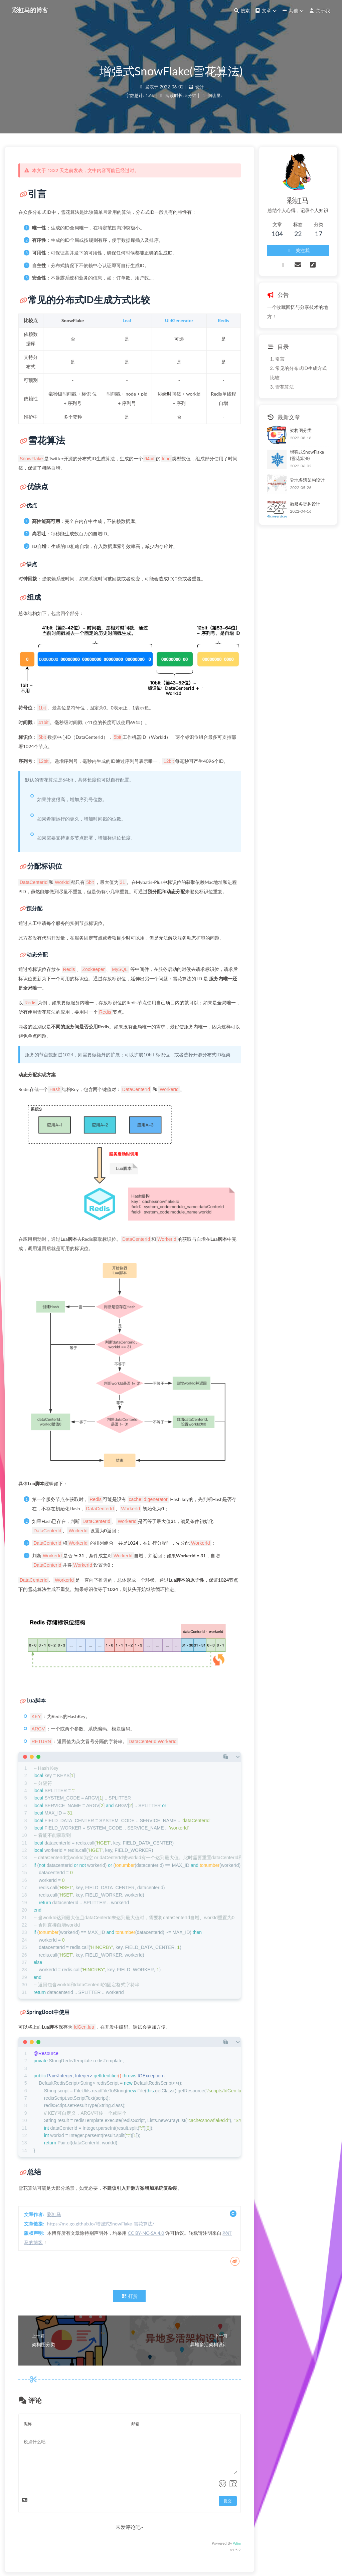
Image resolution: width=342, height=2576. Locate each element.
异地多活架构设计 (307, 480)
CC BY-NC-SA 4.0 (146, 2233)
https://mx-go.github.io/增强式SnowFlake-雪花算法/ (100, 2223)
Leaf (127, 320)
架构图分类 (301, 430)
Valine (236, 2543)
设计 (199, 86)
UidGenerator (179, 320)
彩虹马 (54, 2214)
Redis (223, 320)
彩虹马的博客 (30, 10)
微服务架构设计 (305, 504)
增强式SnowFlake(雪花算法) (307, 455)
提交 (228, 2500)
